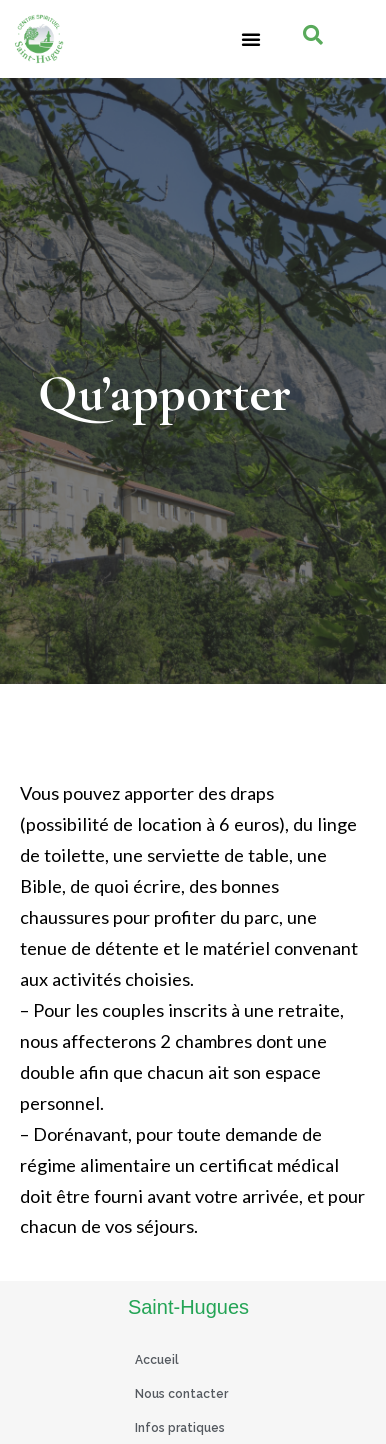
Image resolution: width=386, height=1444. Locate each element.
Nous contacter (181, 1394)
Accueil (157, 1360)
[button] (251, 39)
